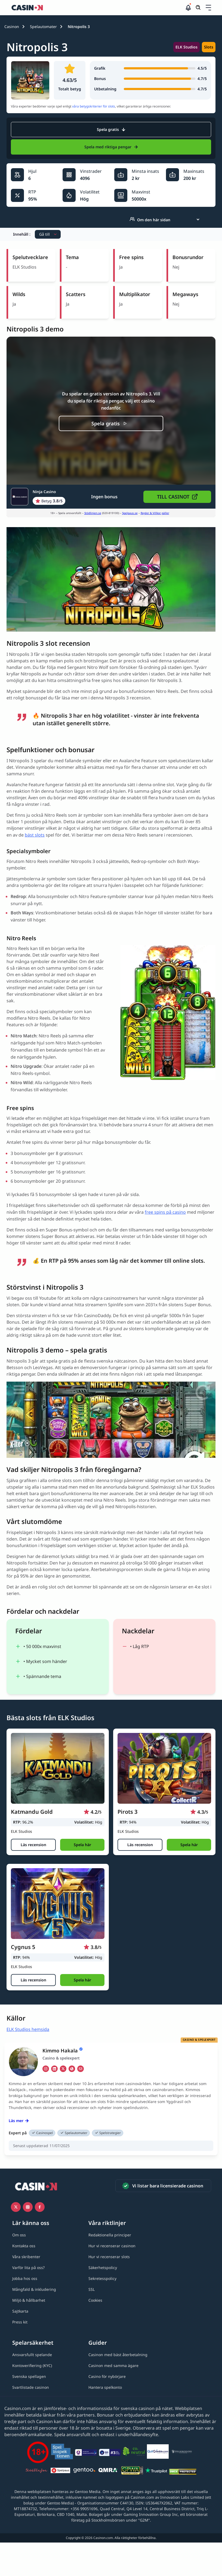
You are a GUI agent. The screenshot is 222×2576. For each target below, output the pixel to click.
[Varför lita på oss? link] (28, 2267)
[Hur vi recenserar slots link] (109, 2257)
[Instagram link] (28, 2207)
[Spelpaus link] (60, 2471)
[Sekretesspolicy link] (102, 2278)
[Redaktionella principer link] (109, 2235)
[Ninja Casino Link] (38, 496)
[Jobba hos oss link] (24, 2278)
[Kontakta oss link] (23, 2246)
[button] (208, 7)
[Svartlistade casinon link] (30, 2387)
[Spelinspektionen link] (62, 2452)
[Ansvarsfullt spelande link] (32, 2354)
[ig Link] (45, 2068)
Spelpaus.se (130, 513)
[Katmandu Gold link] (57, 1768)
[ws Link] (72, 2068)
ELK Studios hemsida (28, 2029)
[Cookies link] (95, 2300)
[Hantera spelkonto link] (105, 2387)
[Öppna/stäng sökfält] (198, 8)
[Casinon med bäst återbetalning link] (117, 2354)
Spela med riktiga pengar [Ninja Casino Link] (111, 146)
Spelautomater (43, 26)
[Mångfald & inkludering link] (34, 2289)
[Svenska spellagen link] (29, 2376)
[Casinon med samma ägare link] (113, 2365)
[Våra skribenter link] (26, 2257)
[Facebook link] (40, 2207)
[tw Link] (63, 2068)
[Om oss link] (19, 2235)
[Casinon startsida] (98, 7)
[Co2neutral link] (134, 2452)
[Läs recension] (33, 1845)
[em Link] (80, 2068)
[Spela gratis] (111, 423)
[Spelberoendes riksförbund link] (182, 2452)
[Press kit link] (19, 2322)
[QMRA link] (108, 2471)
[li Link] (54, 2068)
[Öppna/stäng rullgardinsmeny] (208, 7)
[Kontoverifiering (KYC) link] (32, 2365)
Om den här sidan (150, 219)
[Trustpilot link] (156, 2471)
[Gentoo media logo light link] (84, 2471)
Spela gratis (111, 129)
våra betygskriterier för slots (93, 106)
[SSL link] (91, 2289)
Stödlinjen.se (92, 513)
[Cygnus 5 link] (57, 1903)
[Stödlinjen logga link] (36, 2471)
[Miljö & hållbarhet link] (28, 2300)
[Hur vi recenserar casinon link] (111, 2246)
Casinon (11, 26)
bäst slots (35, 835)
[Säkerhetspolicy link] (102, 2267)
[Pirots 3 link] (164, 1768)
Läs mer (19, 2120)
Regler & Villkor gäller (155, 513)
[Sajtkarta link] (20, 2311)
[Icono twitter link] (16, 2207)
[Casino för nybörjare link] (107, 2376)
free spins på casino (165, 1212)
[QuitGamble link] (158, 2452)
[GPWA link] (132, 2471)
